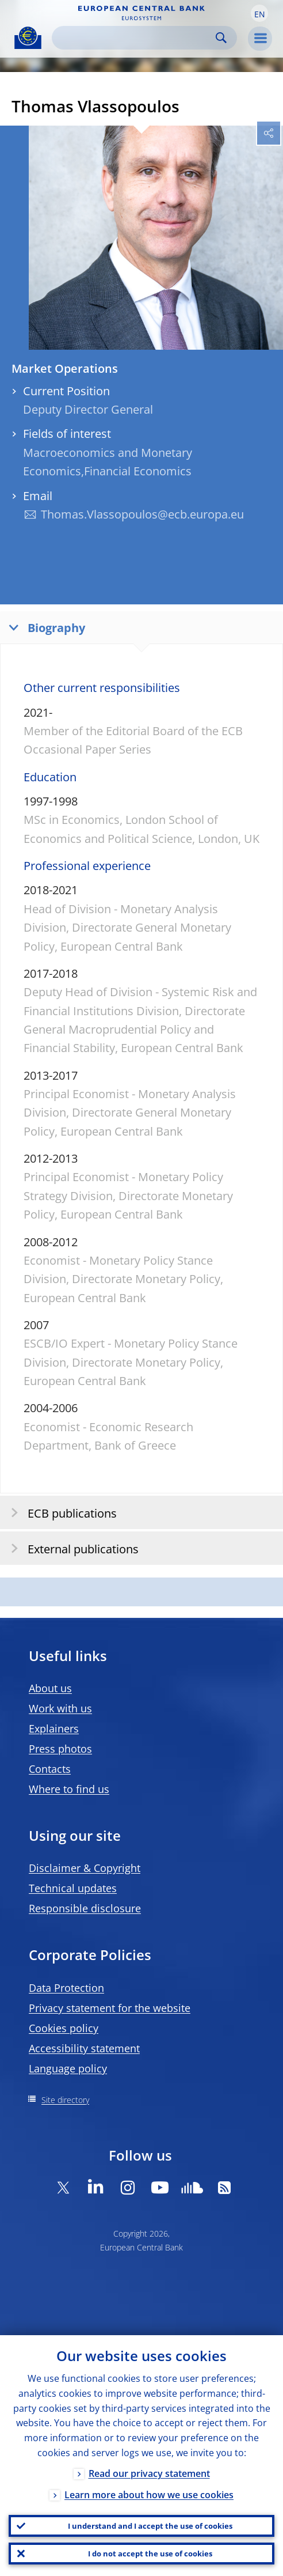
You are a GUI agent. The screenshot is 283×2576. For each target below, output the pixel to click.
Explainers (54, 1728)
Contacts (50, 1769)
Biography (44, 627)
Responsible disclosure (85, 1908)
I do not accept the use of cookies (150, 2553)
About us (50, 1688)
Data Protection (66, 1988)
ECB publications (60, 1512)
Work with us (60, 1708)
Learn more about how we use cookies (149, 2494)
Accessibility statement (84, 2048)
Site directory (65, 2099)
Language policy (68, 2068)
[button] (259, 13)
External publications (71, 1548)
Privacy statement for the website (109, 2008)
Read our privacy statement (149, 2473)
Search (221, 38)
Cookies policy (63, 2028)
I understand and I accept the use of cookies (150, 2526)
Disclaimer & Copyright (84, 1868)
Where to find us (69, 1789)
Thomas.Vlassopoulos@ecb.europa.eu (142, 514)
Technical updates (73, 1888)
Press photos (60, 1749)
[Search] (135, 38)
